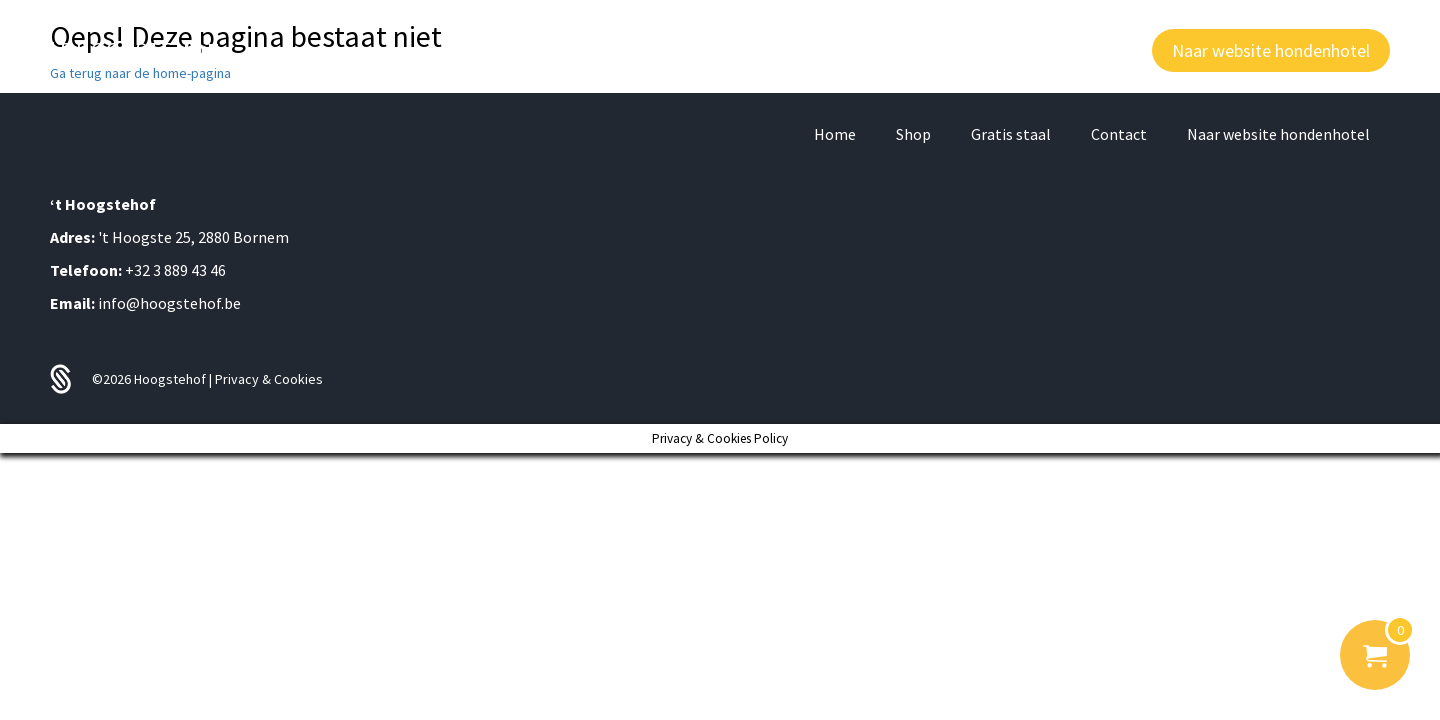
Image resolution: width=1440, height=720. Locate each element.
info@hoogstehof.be (169, 303)
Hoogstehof (171, 379)
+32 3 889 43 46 (175, 270)
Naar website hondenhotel (1278, 134)
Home (835, 134)
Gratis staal (1011, 134)
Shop (913, 134)
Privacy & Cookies (269, 379)
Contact (1119, 134)
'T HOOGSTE (135, 50)
